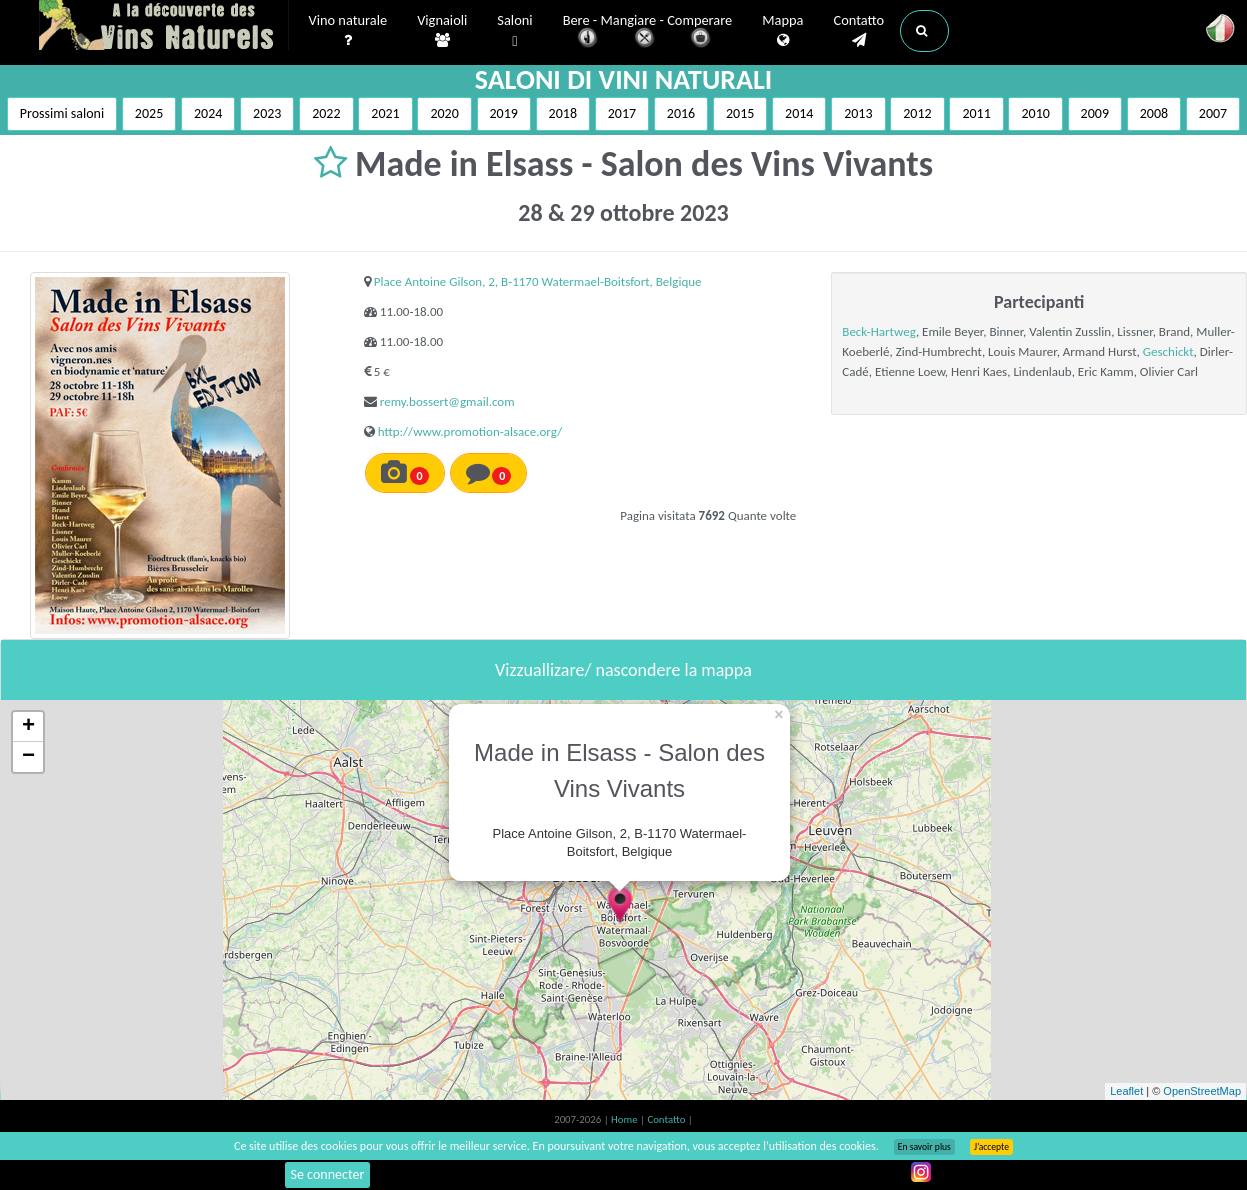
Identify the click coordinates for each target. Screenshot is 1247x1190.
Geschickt (1168, 351)
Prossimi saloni (62, 113)
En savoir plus (924, 1147)
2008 (1154, 113)
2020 (444, 113)
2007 (1213, 113)
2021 (385, 113)
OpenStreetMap (1202, 1091)
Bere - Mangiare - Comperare (648, 32)
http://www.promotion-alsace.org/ (470, 431)
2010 (1035, 113)
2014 (799, 113)
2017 (622, 113)
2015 (740, 113)
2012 (917, 113)
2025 (149, 113)
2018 (563, 113)
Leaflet (1126, 1091)
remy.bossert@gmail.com (447, 401)
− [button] (28, 757)
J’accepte (991, 1147)
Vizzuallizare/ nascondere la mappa (623, 670)
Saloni (514, 31)
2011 (976, 113)
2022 (326, 113)
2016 (681, 113)
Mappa (782, 31)
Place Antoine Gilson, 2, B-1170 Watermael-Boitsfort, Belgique (538, 281)
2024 (208, 113)
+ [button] (28, 727)
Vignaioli (442, 31)
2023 (267, 113)
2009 (1095, 113)
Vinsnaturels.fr (164, 27)
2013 (858, 113)
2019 (504, 113)
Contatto (858, 31)
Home (625, 1119)
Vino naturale (348, 31)
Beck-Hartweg (879, 331)
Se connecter (328, 1174)
